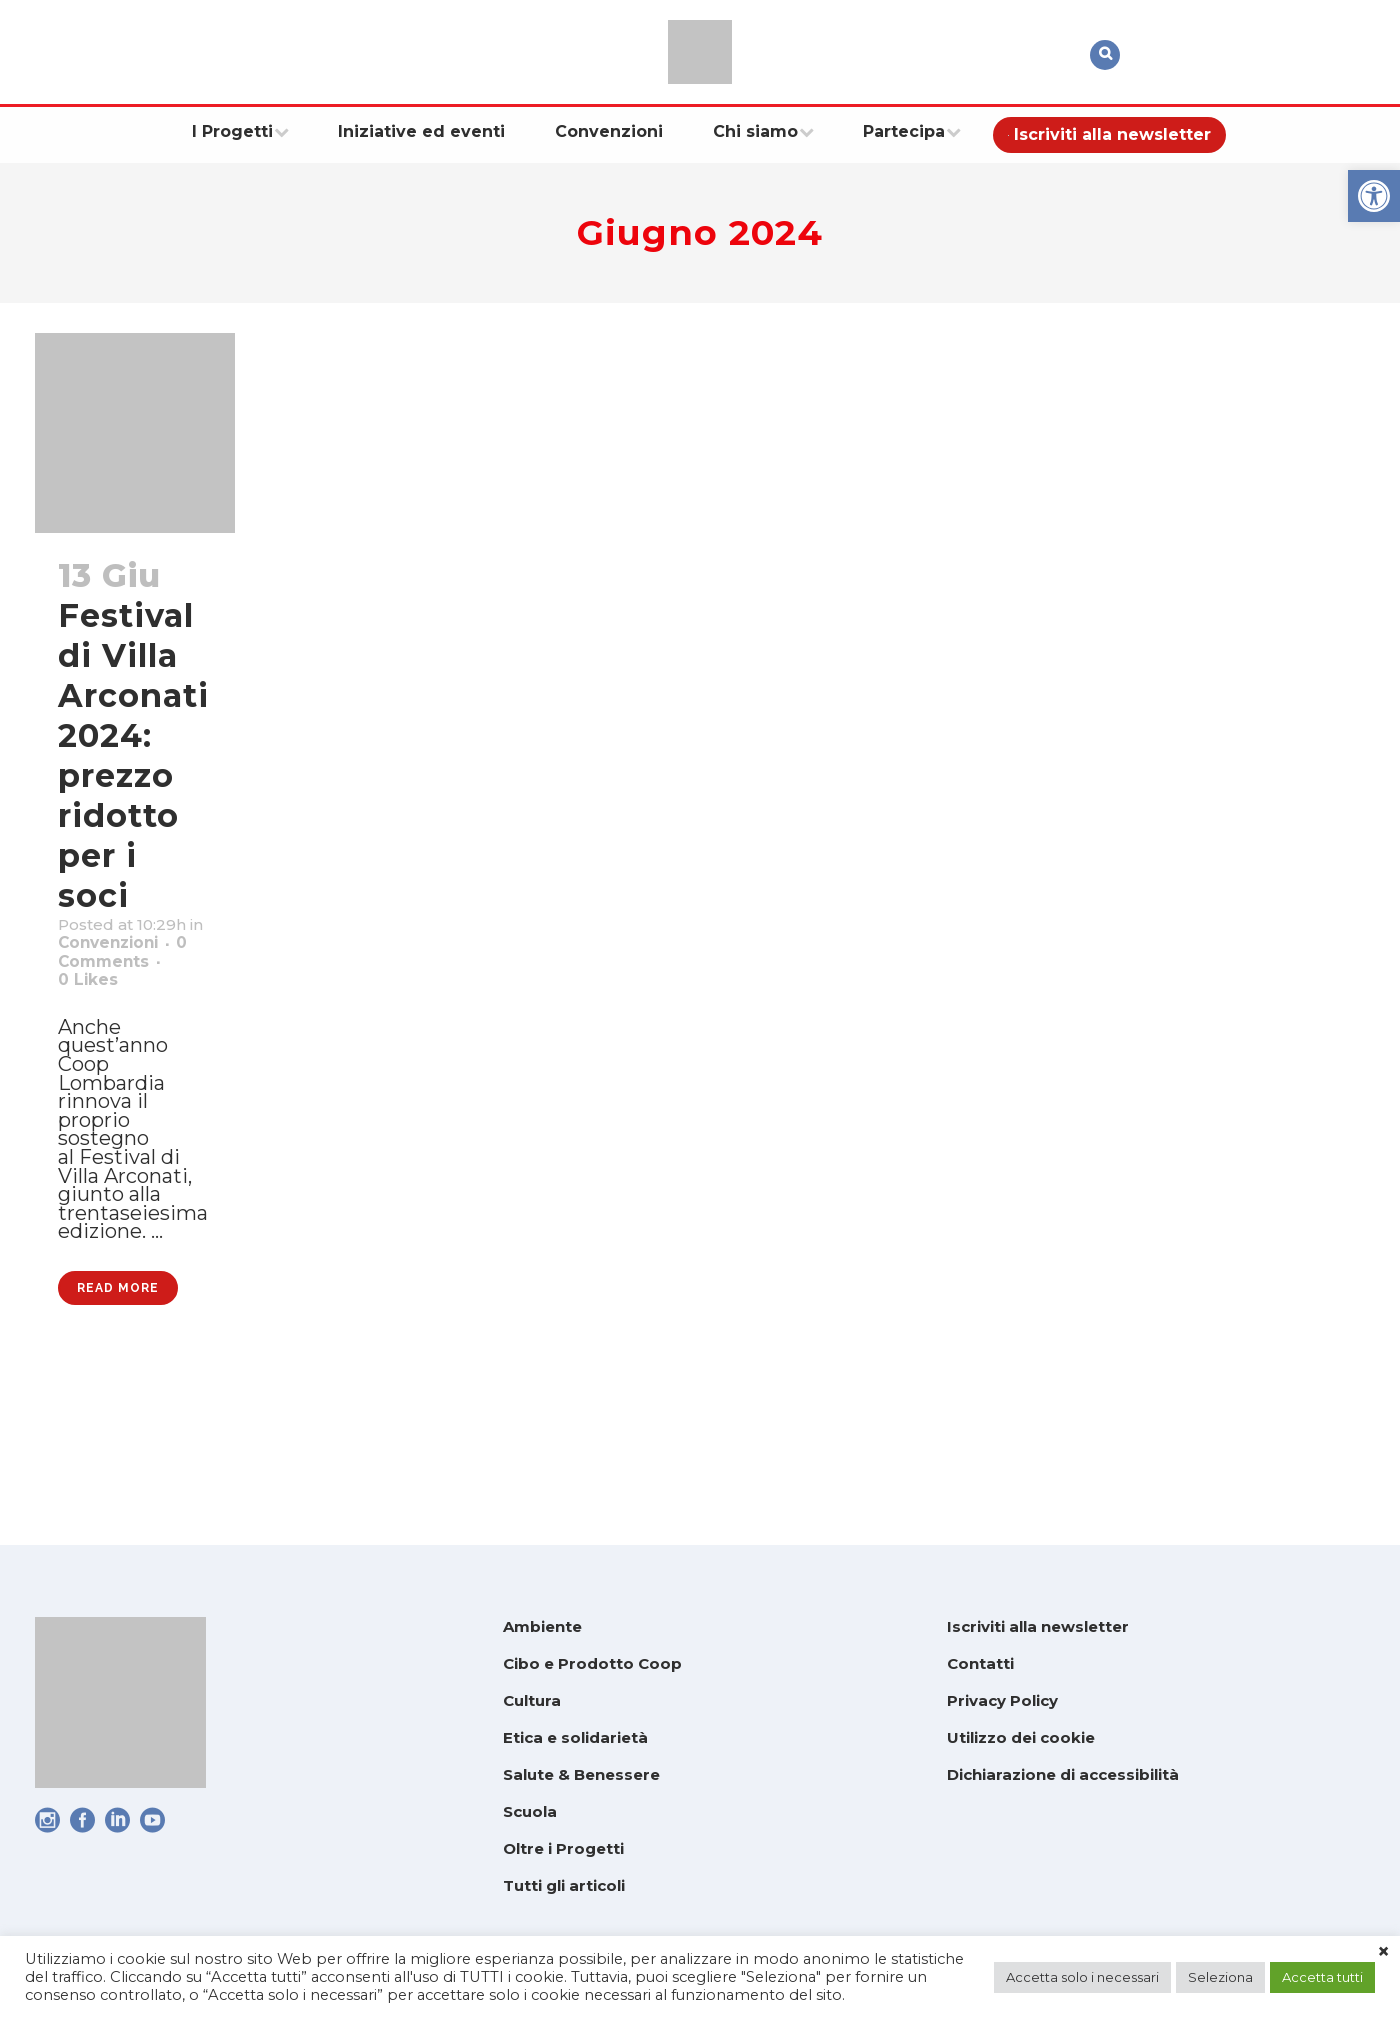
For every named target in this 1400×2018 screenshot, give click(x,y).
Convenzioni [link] (123, 981)
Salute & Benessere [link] (581, 1774)
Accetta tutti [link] (1322, 1977)
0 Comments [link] (126, 1007)
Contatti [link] (980, 1663)
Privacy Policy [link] (1002, 1700)
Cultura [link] (532, 1700)
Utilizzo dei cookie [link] (1021, 1737)
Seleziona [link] (1220, 1977)
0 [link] (109, 1033)
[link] (1374, 196)
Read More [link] (118, 1433)
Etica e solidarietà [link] (575, 1737)
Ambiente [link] (542, 1626)
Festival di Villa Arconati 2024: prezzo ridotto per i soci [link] (133, 755)
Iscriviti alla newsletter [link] (1038, 1626)
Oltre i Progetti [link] (563, 1848)
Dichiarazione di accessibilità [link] (1063, 1774)
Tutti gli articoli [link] (564, 1885)
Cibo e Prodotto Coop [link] (592, 1663)
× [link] (1383, 1952)
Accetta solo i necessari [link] (1082, 1977)
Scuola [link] (530, 1811)
